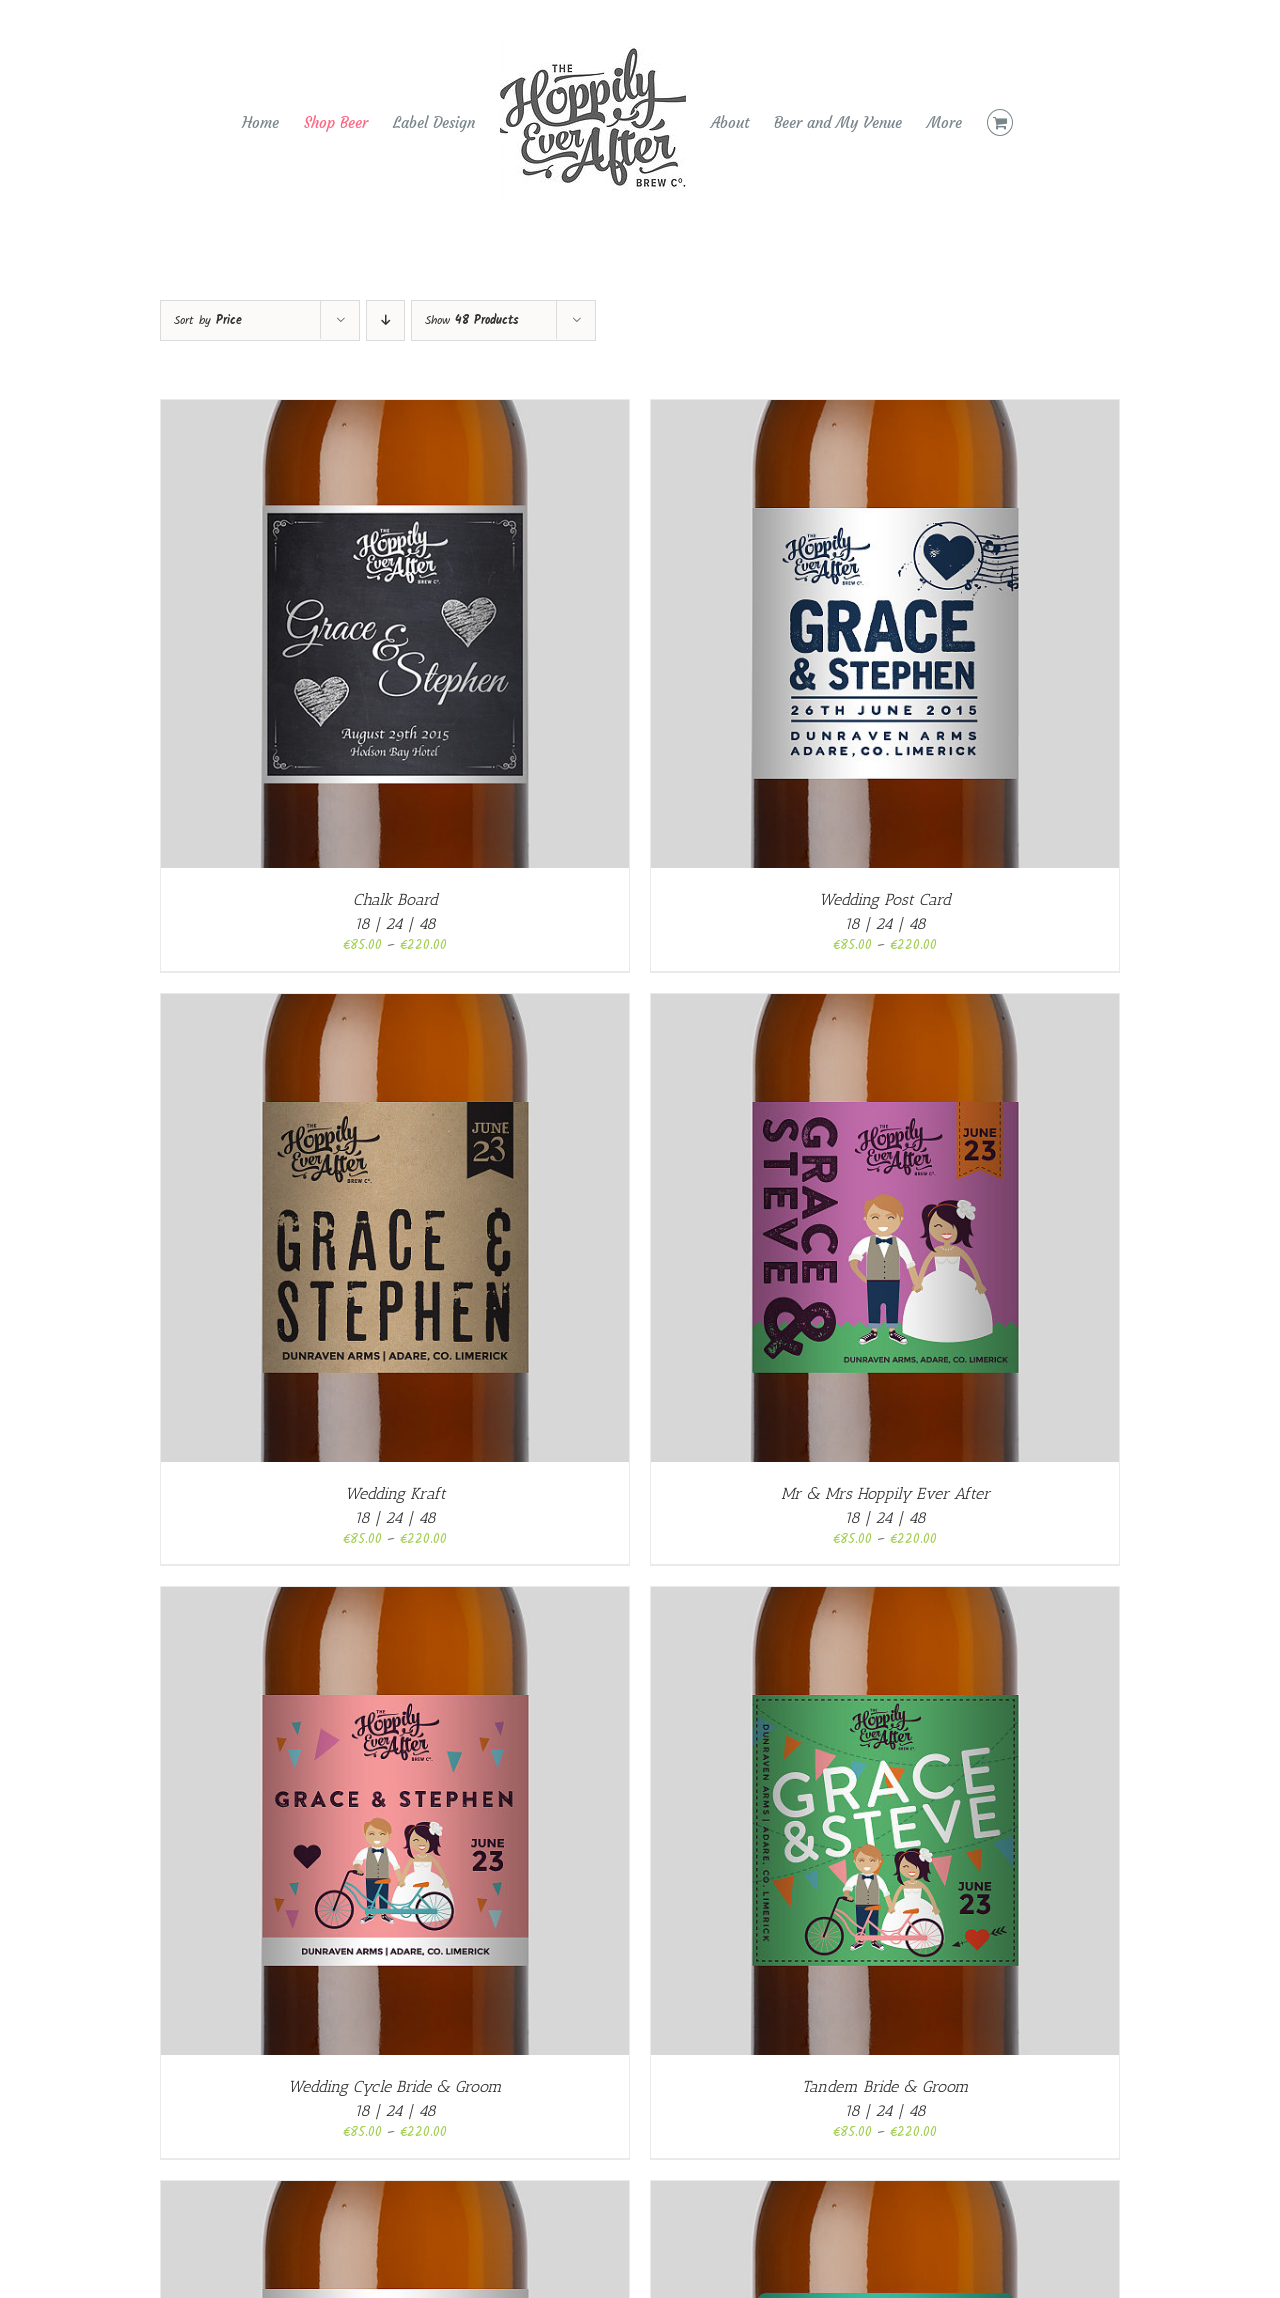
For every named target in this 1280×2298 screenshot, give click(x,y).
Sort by (208, 320)
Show (472, 320)
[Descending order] (385, 320)
